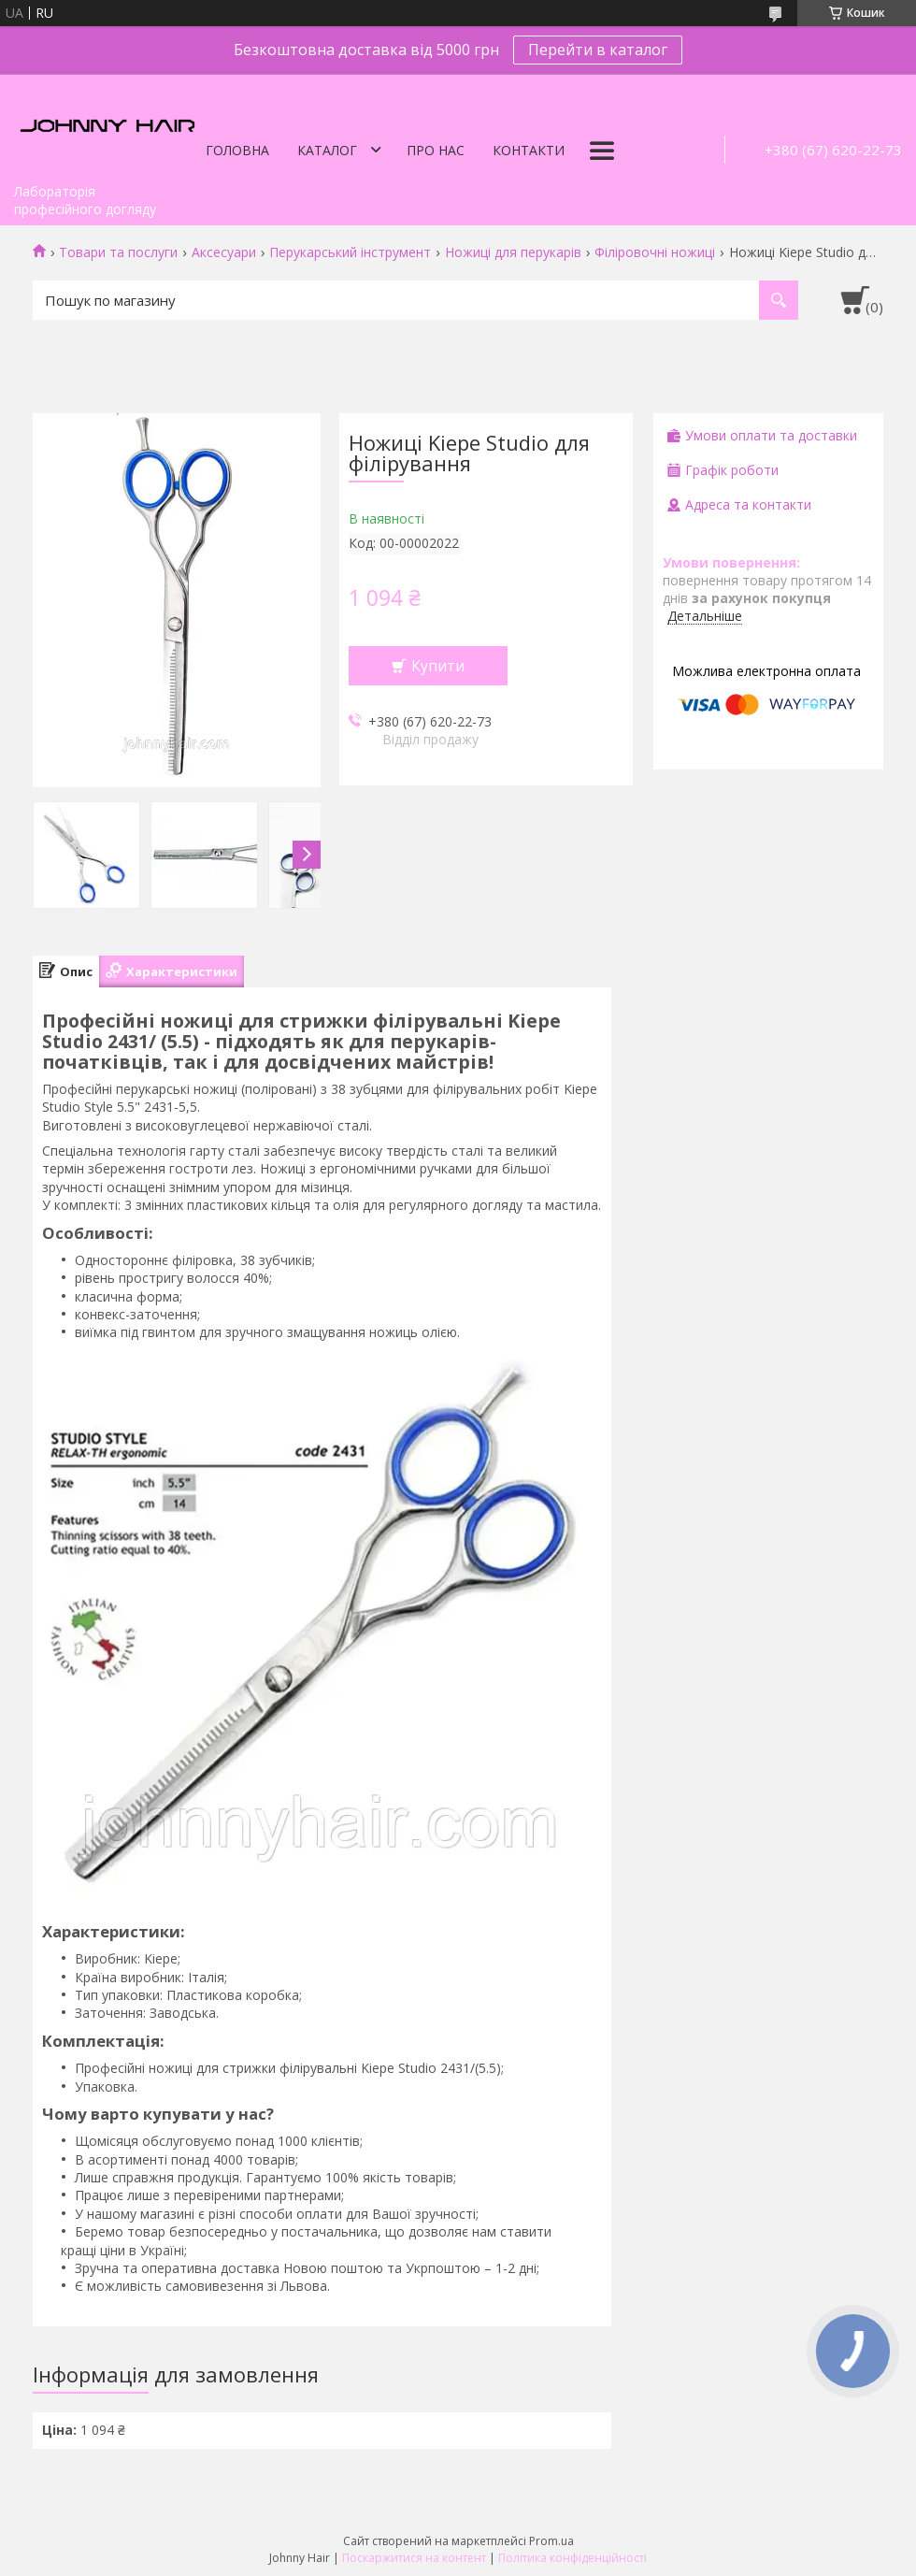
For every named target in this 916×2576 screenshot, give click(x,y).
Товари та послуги (118, 252)
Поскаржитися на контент (414, 2558)
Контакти (529, 150)
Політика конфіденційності (572, 2558)
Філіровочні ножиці (654, 252)
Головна (237, 150)
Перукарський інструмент (350, 252)
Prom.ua (551, 2541)
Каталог (327, 150)
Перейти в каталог (597, 49)
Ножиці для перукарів (513, 252)
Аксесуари (224, 252)
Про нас (436, 150)
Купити (438, 665)
